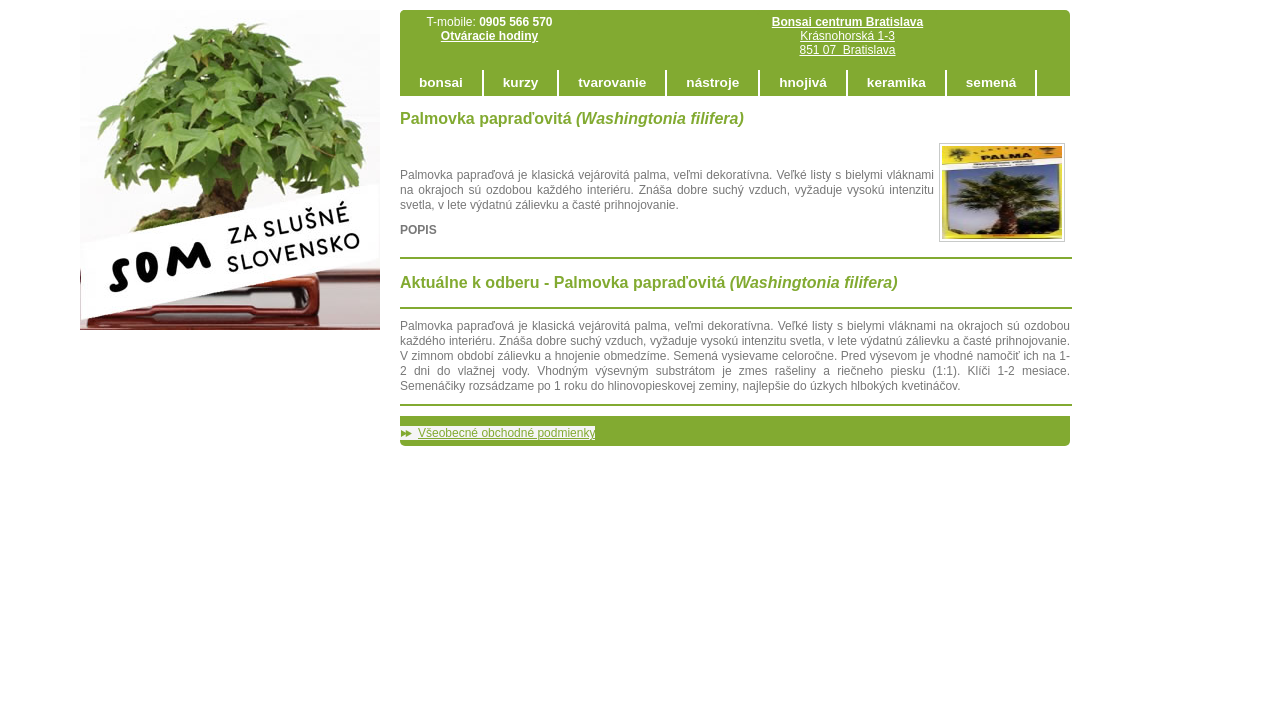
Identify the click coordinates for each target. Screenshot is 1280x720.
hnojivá (803, 82)
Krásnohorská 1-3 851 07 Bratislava (847, 36)
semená (991, 82)
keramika (896, 82)
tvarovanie (612, 82)
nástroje (712, 82)
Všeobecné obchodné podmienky (506, 433)
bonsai (441, 82)
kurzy (521, 82)
